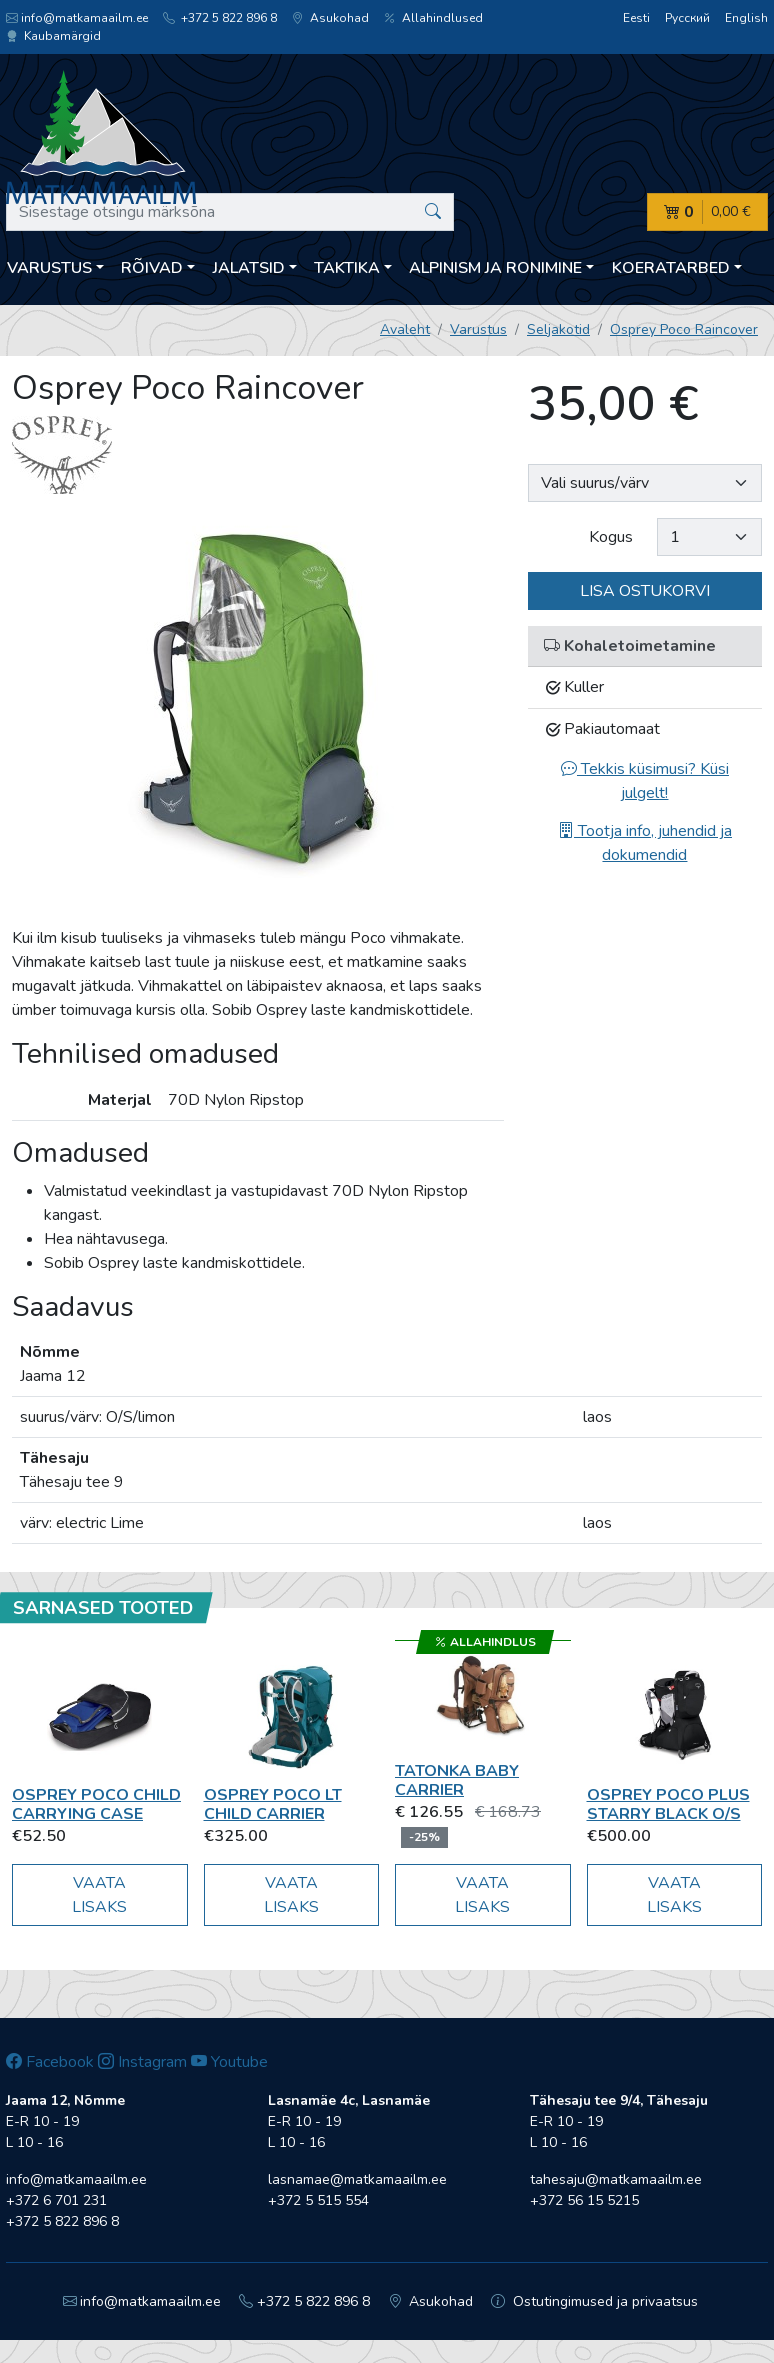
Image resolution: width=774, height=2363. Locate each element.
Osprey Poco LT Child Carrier (273, 1804)
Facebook (50, 2062)
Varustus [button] (49, 268)
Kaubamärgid (53, 36)
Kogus (611, 537)
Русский (687, 18)
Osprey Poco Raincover (684, 329)
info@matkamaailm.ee (77, 18)
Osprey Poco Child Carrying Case (96, 1804)
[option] (258, 710)
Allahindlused (433, 18)
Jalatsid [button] (249, 268)
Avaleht (405, 329)
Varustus (478, 329)
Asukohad (330, 18)
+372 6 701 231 (56, 2200)
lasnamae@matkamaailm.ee (357, 2179)
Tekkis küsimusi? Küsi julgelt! (645, 781)
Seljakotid (558, 329)
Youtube (229, 2062)
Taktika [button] (347, 268)
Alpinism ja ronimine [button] (495, 268)
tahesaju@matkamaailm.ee (616, 2179)
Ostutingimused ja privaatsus (594, 2301)
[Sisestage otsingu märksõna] (230, 212)
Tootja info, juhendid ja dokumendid (645, 843)
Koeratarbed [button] (671, 268)
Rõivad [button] (152, 268)
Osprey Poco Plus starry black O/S (668, 1804)
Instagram (142, 2062)
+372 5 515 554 (318, 2200)
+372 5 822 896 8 (220, 18)
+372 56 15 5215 (584, 2200)
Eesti (636, 18)
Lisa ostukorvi (645, 591)
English (746, 18)
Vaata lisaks (99, 1895)
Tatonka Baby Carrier (457, 1780)
